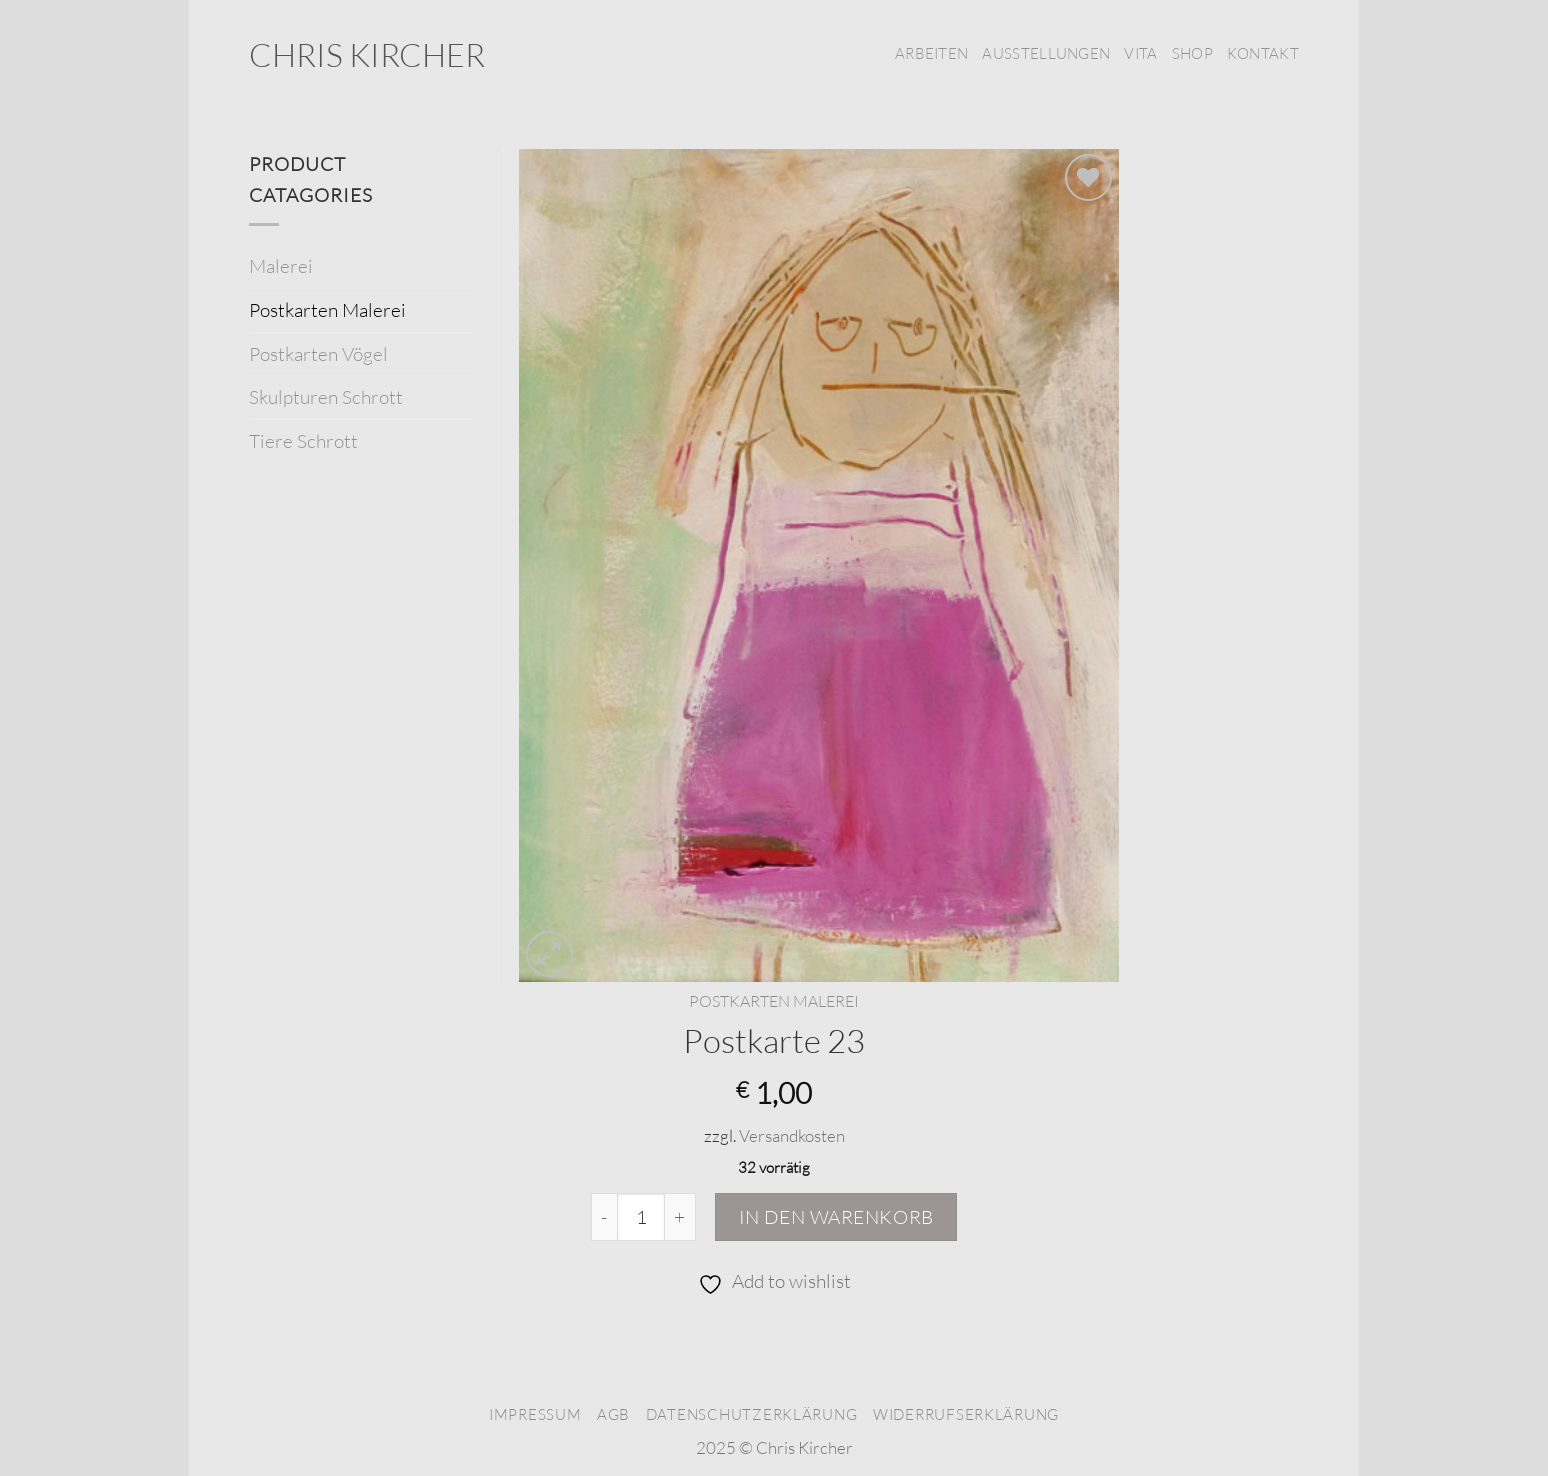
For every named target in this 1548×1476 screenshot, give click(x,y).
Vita (1140, 53)
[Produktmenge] (641, 1217)
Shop (1192, 53)
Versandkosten (792, 1135)
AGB (613, 1414)
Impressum (535, 1414)
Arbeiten (931, 53)
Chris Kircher (367, 55)
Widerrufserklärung (966, 1414)
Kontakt (1263, 53)
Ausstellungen (1046, 53)
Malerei (281, 266)
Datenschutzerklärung (752, 1414)
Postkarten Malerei (774, 1001)
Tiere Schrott (303, 441)
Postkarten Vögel (318, 354)
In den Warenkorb (836, 1217)
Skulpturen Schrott (326, 397)
